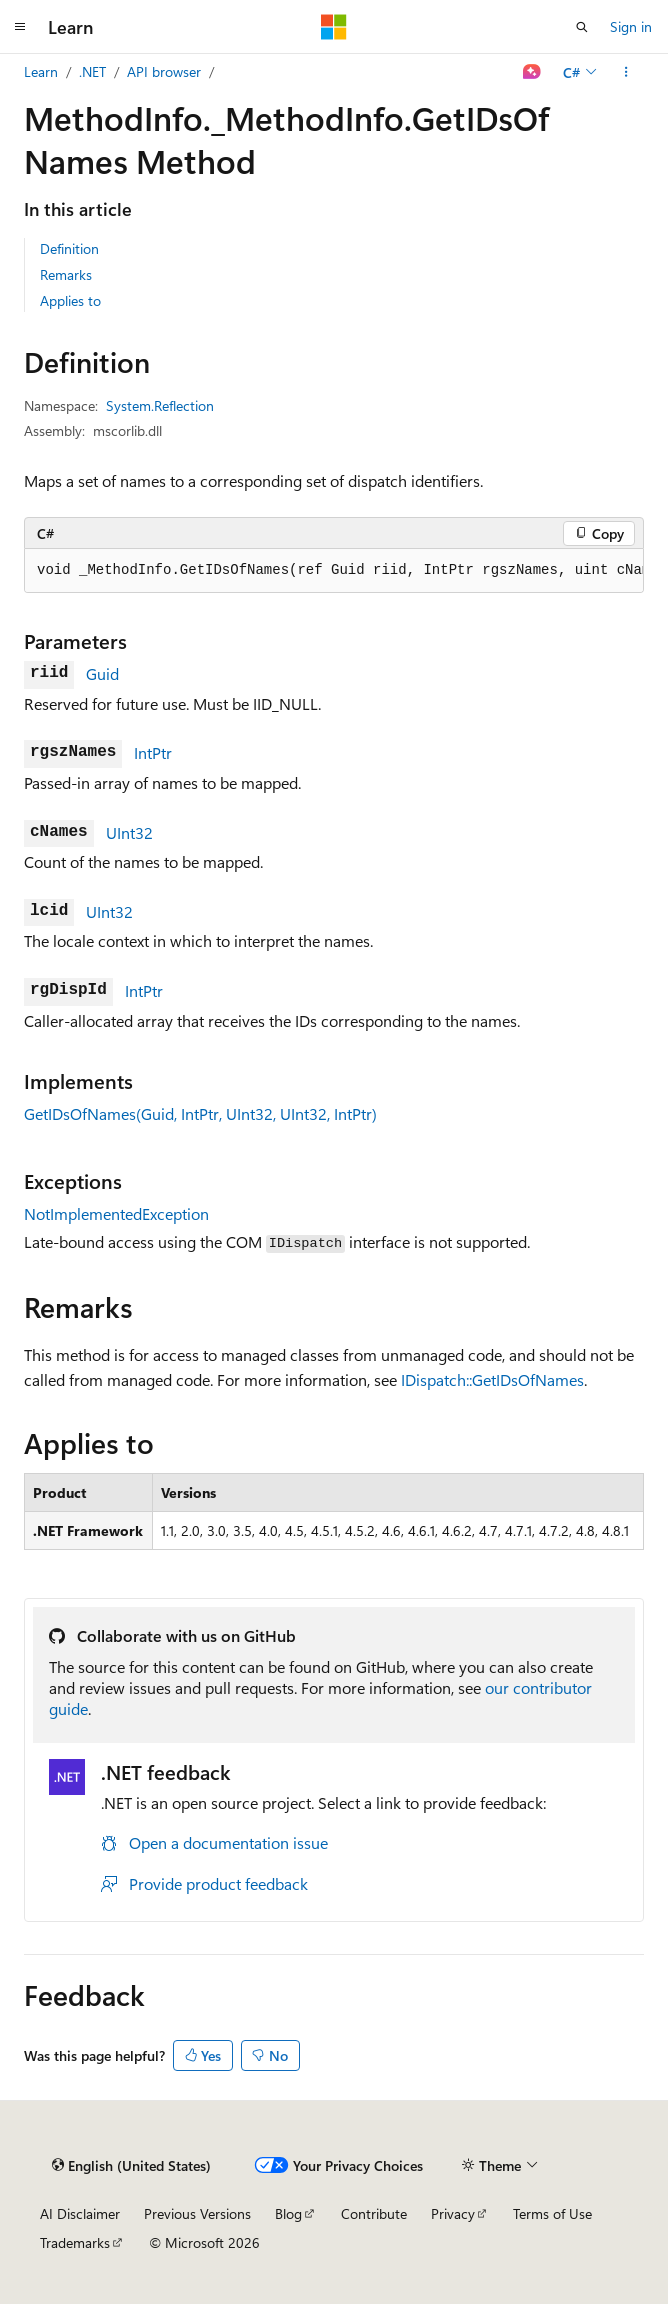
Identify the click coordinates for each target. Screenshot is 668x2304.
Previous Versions (197, 2213)
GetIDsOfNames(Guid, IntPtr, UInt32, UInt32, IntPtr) (200, 1113)
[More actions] (626, 72)
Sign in (631, 26)
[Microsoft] (334, 27)
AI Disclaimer (80, 2213)
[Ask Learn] (532, 72)
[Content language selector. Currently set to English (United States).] (131, 2165)
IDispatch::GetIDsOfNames (492, 1379)
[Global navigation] (20, 27)
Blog (288, 2213)
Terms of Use (552, 2213)
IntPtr (153, 752)
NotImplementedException (116, 1213)
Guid (102, 673)
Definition (69, 248)
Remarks (66, 274)
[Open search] (582, 27)
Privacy (453, 2213)
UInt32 (129, 832)
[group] (334, 571)
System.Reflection (160, 405)
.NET (92, 71)
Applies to (70, 300)
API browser (164, 71)
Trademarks (75, 2242)
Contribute (374, 2213)
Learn (41, 71)
